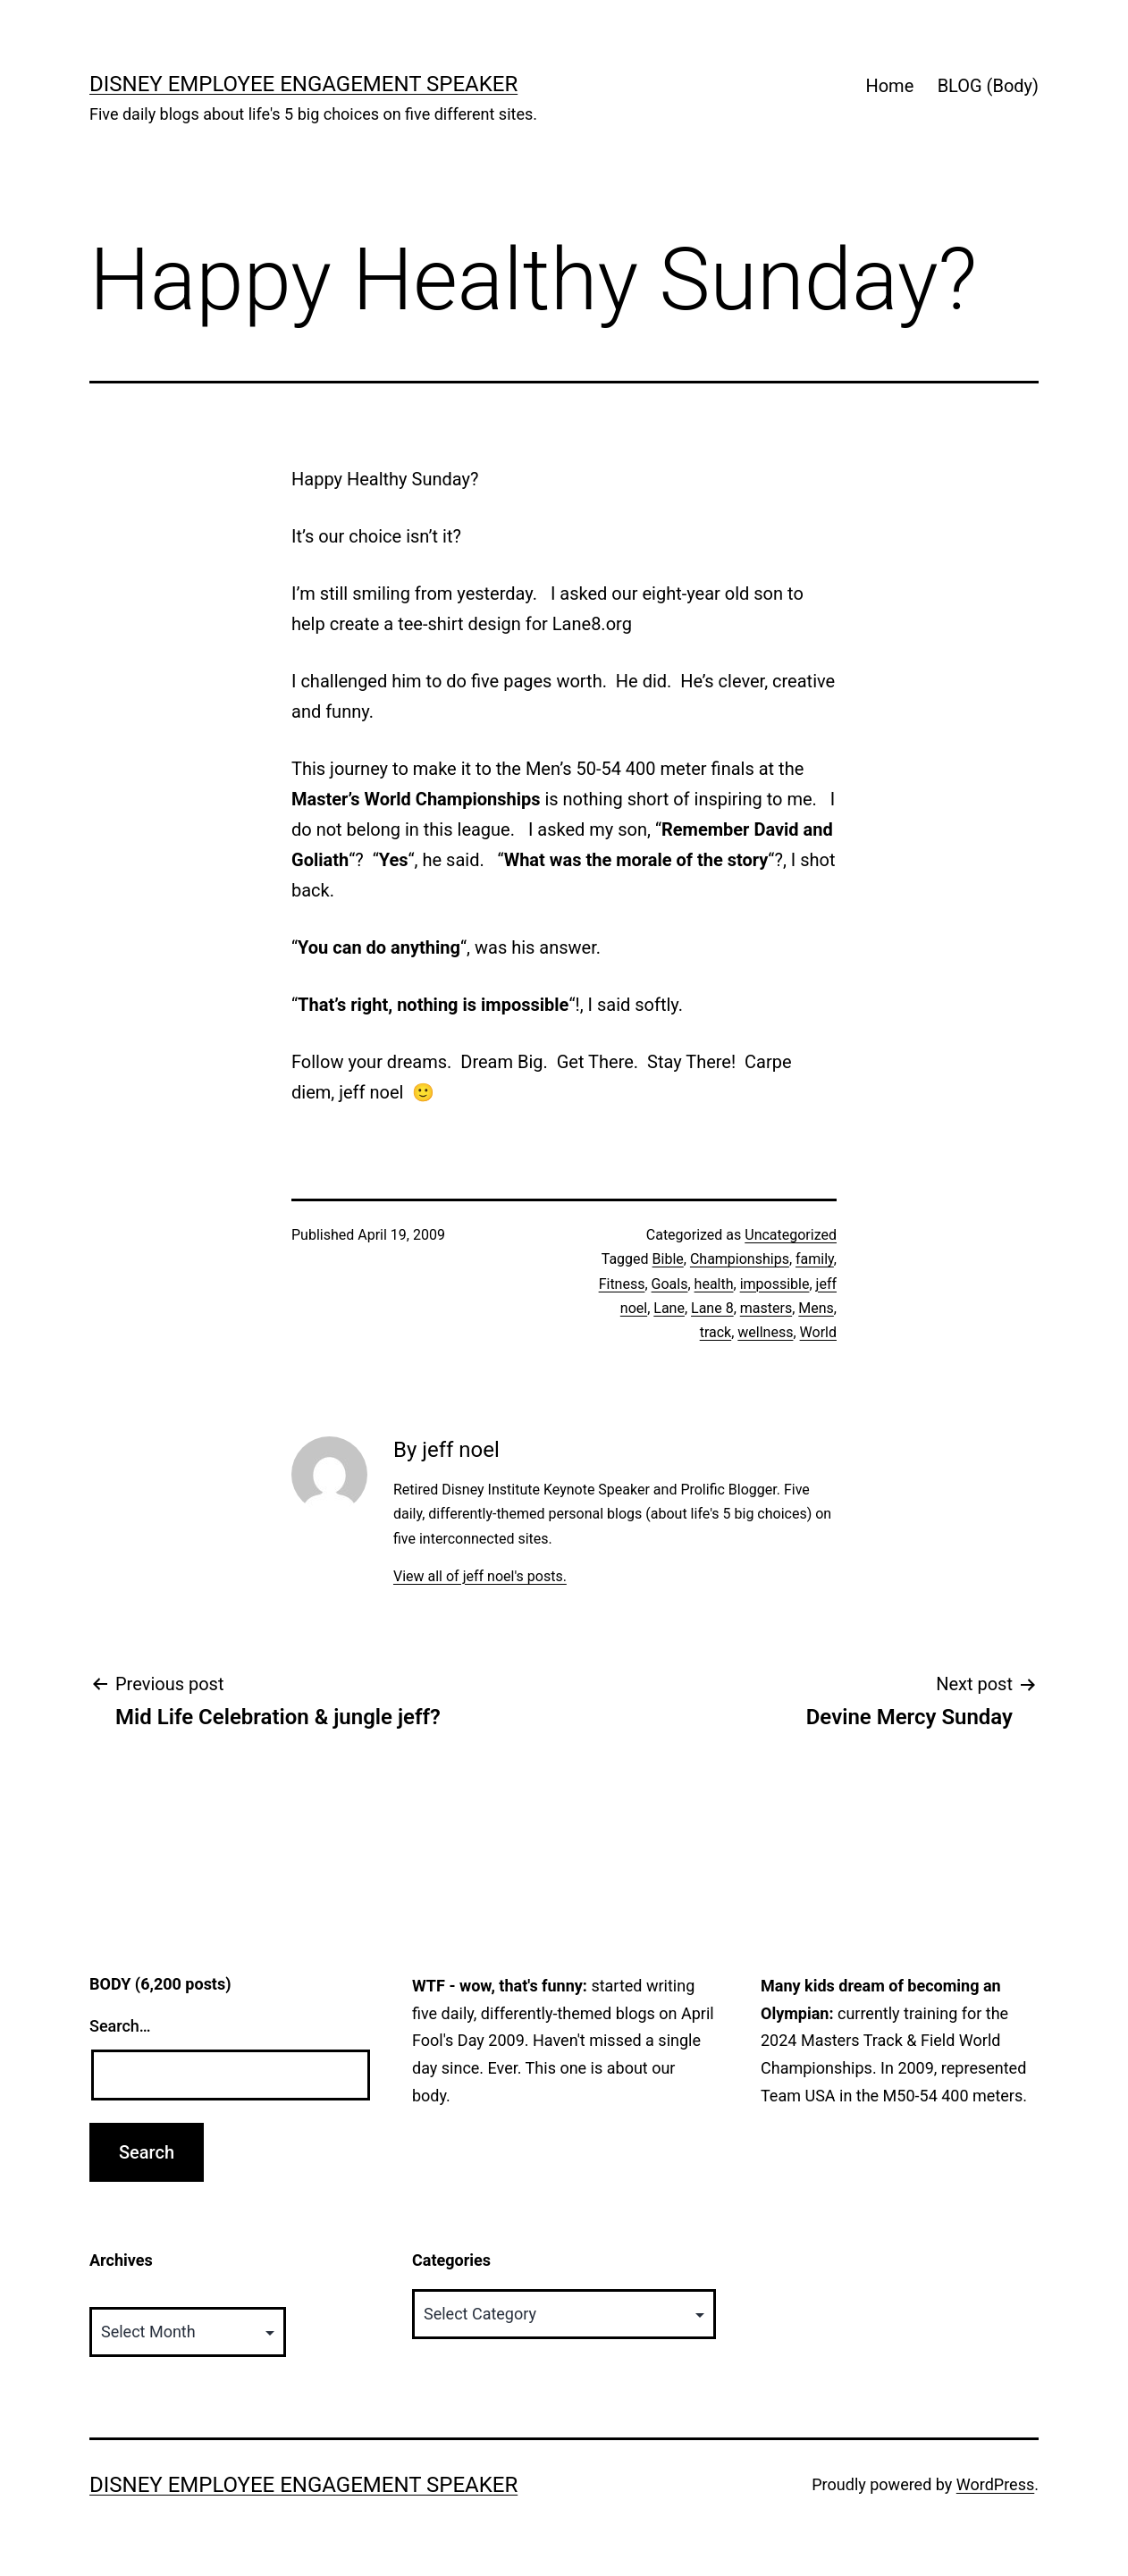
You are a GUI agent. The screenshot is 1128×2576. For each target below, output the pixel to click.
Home (889, 86)
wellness (765, 1332)
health (714, 1283)
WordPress (995, 2484)
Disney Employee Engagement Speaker (303, 84)
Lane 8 (712, 1308)
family (814, 1258)
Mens (816, 1308)
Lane (669, 1308)
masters (766, 1308)
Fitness (622, 1283)
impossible (775, 1283)
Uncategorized (791, 1234)
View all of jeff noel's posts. (480, 1576)
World (818, 1332)
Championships (739, 1258)
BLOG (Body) (988, 86)
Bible (668, 1258)
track (716, 1332)
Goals (670, 1283)
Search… (120, 2025)
